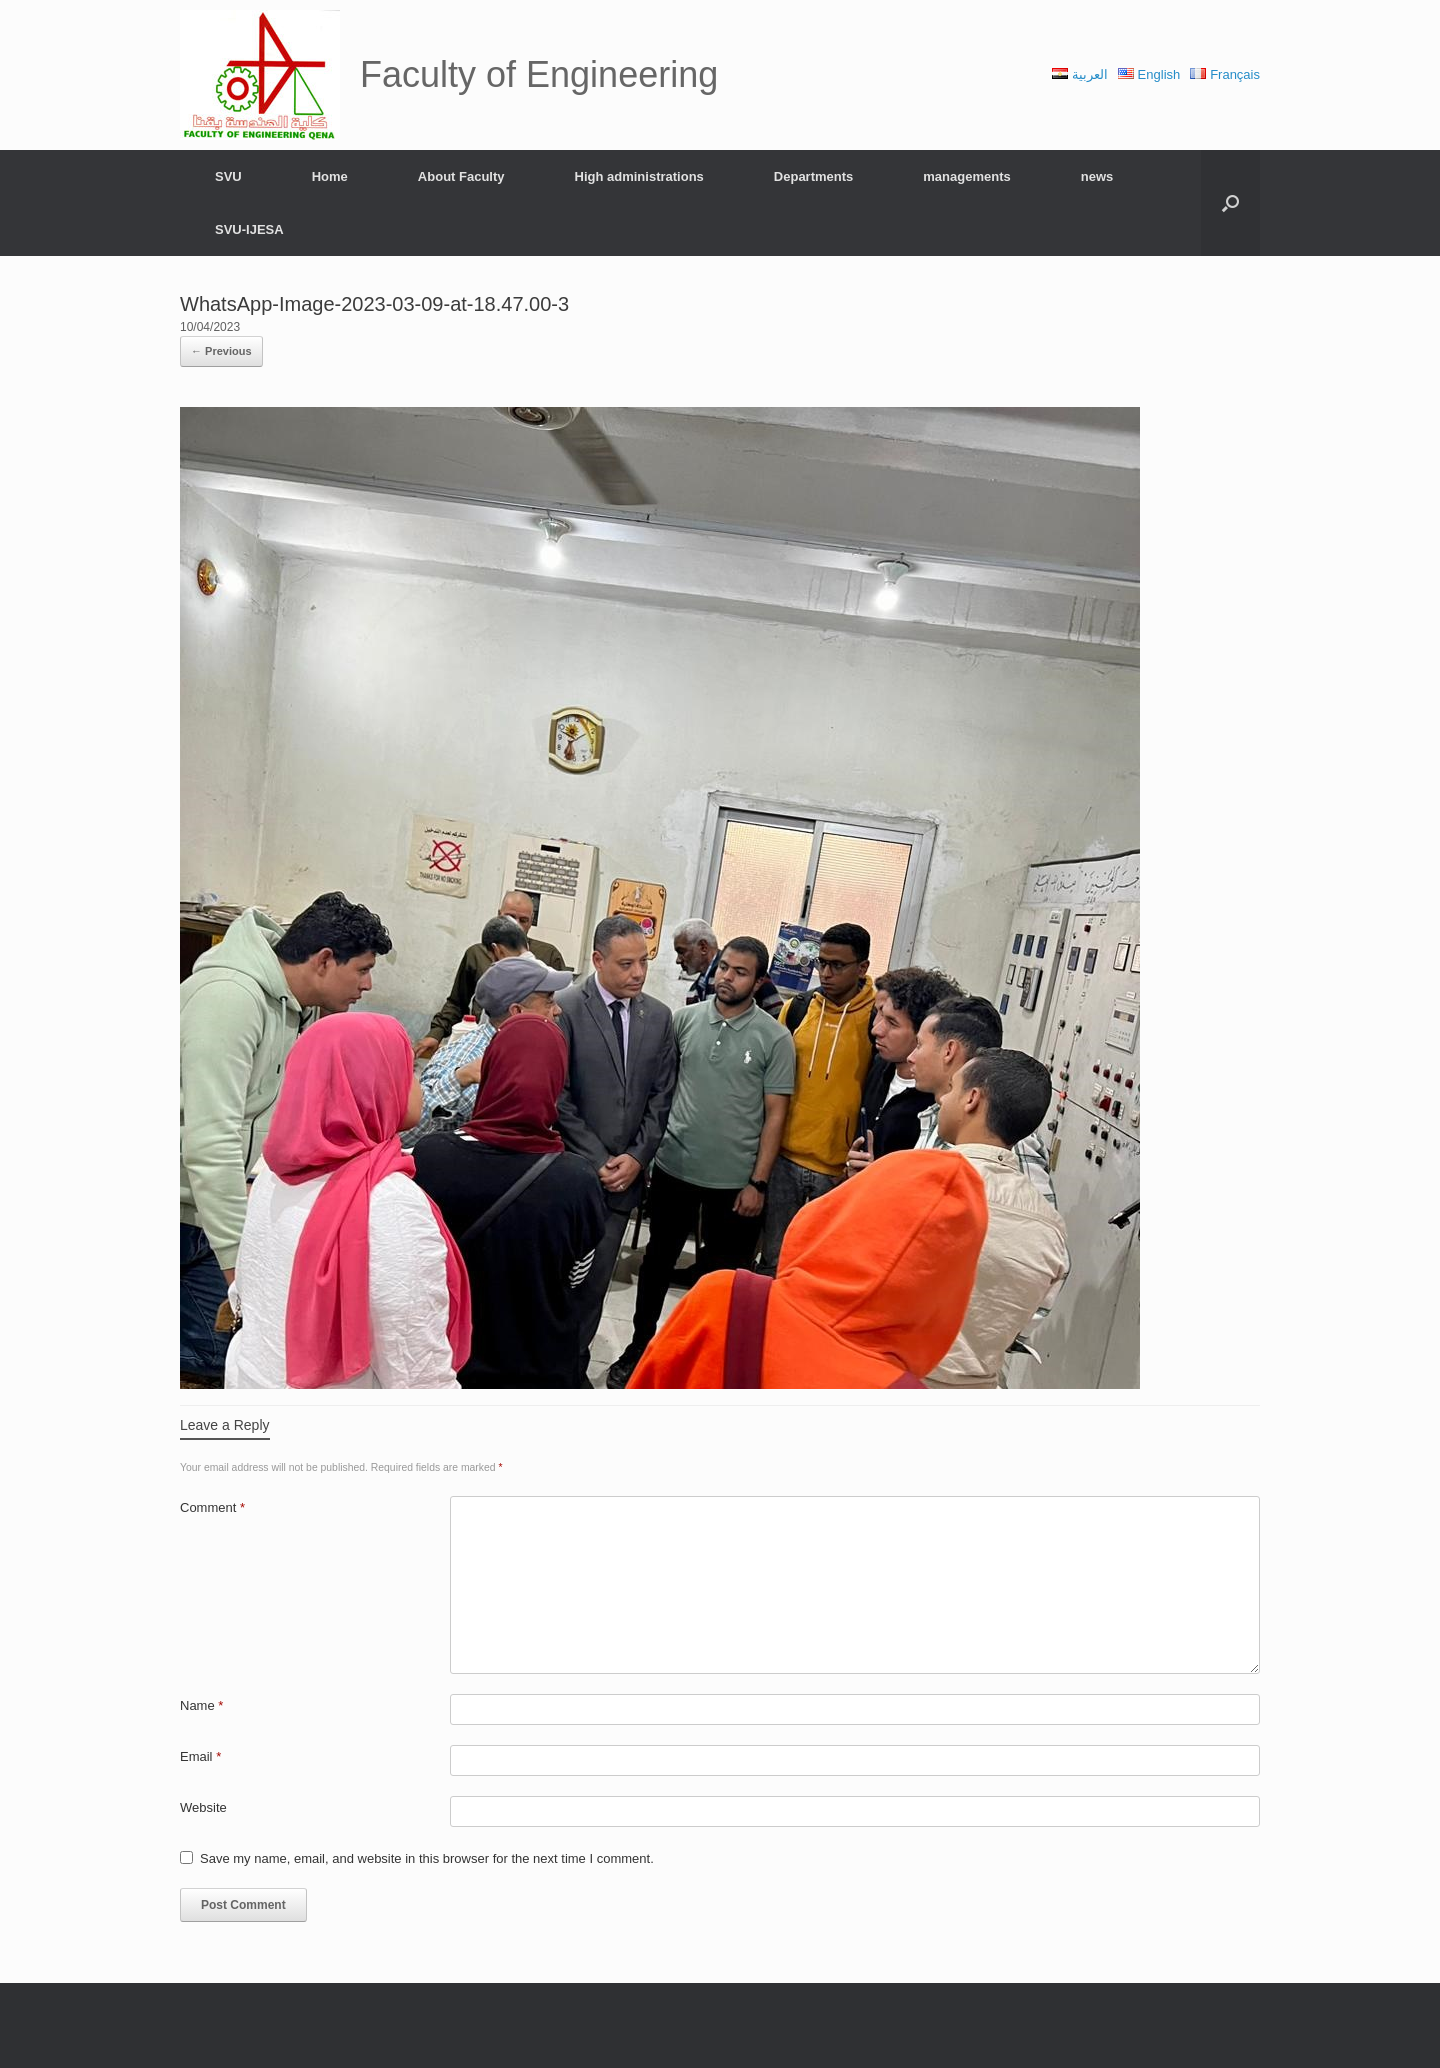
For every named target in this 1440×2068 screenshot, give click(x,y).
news (1097, 176)
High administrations (639, 176)
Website (203, 1807)
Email (200, 1756)
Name (201, 1705)
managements (966, 176)
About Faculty (461, 176)
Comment (212, 1507)
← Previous (221, 351)
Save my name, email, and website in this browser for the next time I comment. (427, 1858)
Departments (813, 176)
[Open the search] (1230, 203)
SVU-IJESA (249, 229)
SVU (228, 176)
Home (330, 176)
